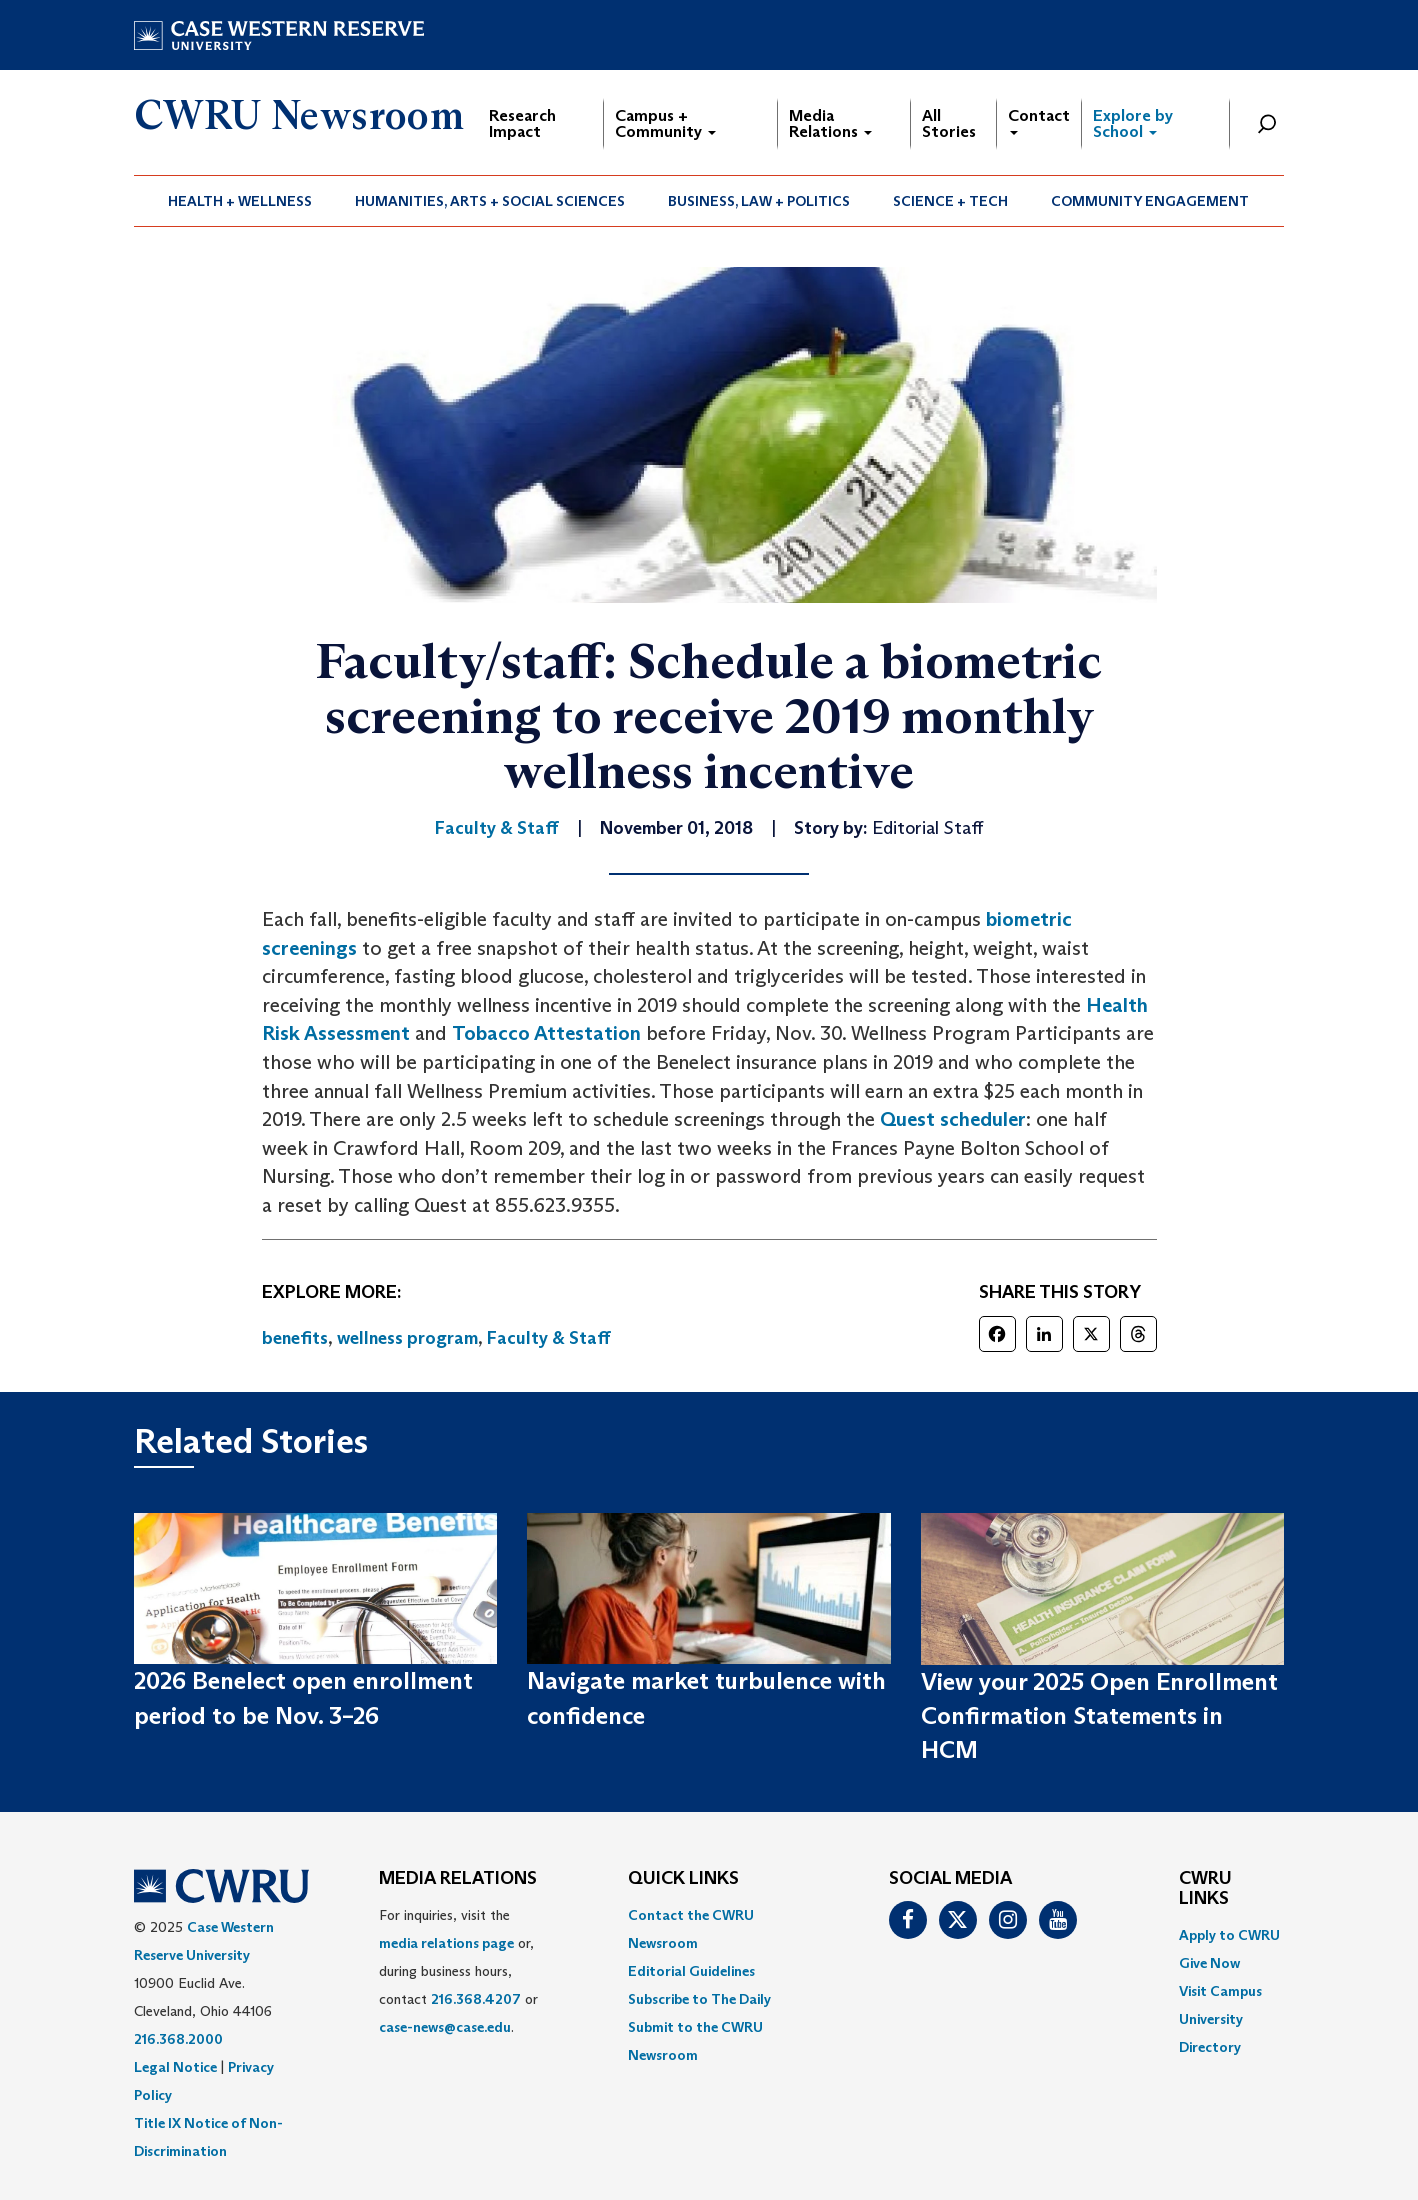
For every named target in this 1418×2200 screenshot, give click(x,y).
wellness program (407, 1338)
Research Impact (522, 123)
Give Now (1209, 1963)
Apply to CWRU (1229, 1935)
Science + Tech (950, 201)
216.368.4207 (476, 1999)
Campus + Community (665, 123)
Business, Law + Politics (759, 201)
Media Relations (830, 123)
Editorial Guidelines (691, 1971)
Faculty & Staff (549, 1338)
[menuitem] (240, 201)
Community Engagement (1150, 201)
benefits (295, 1338)
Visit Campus (1220, 1991)
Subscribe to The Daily (699, 1999)
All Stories (949, 123)
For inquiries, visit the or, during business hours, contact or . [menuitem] (458, 1971)
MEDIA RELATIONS (458, 1879)
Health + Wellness (240, 201)
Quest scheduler (953, 1119)
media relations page (446, 1943)
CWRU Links (1205, 1889)
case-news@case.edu (445, 2027)
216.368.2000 (178, 2039)
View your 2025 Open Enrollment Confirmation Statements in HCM (1099, 1716)
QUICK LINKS (683, 1879)
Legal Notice (175, 2067)
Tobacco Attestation (546, 1033)
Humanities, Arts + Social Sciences (490, 201)
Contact (1039, 120)
